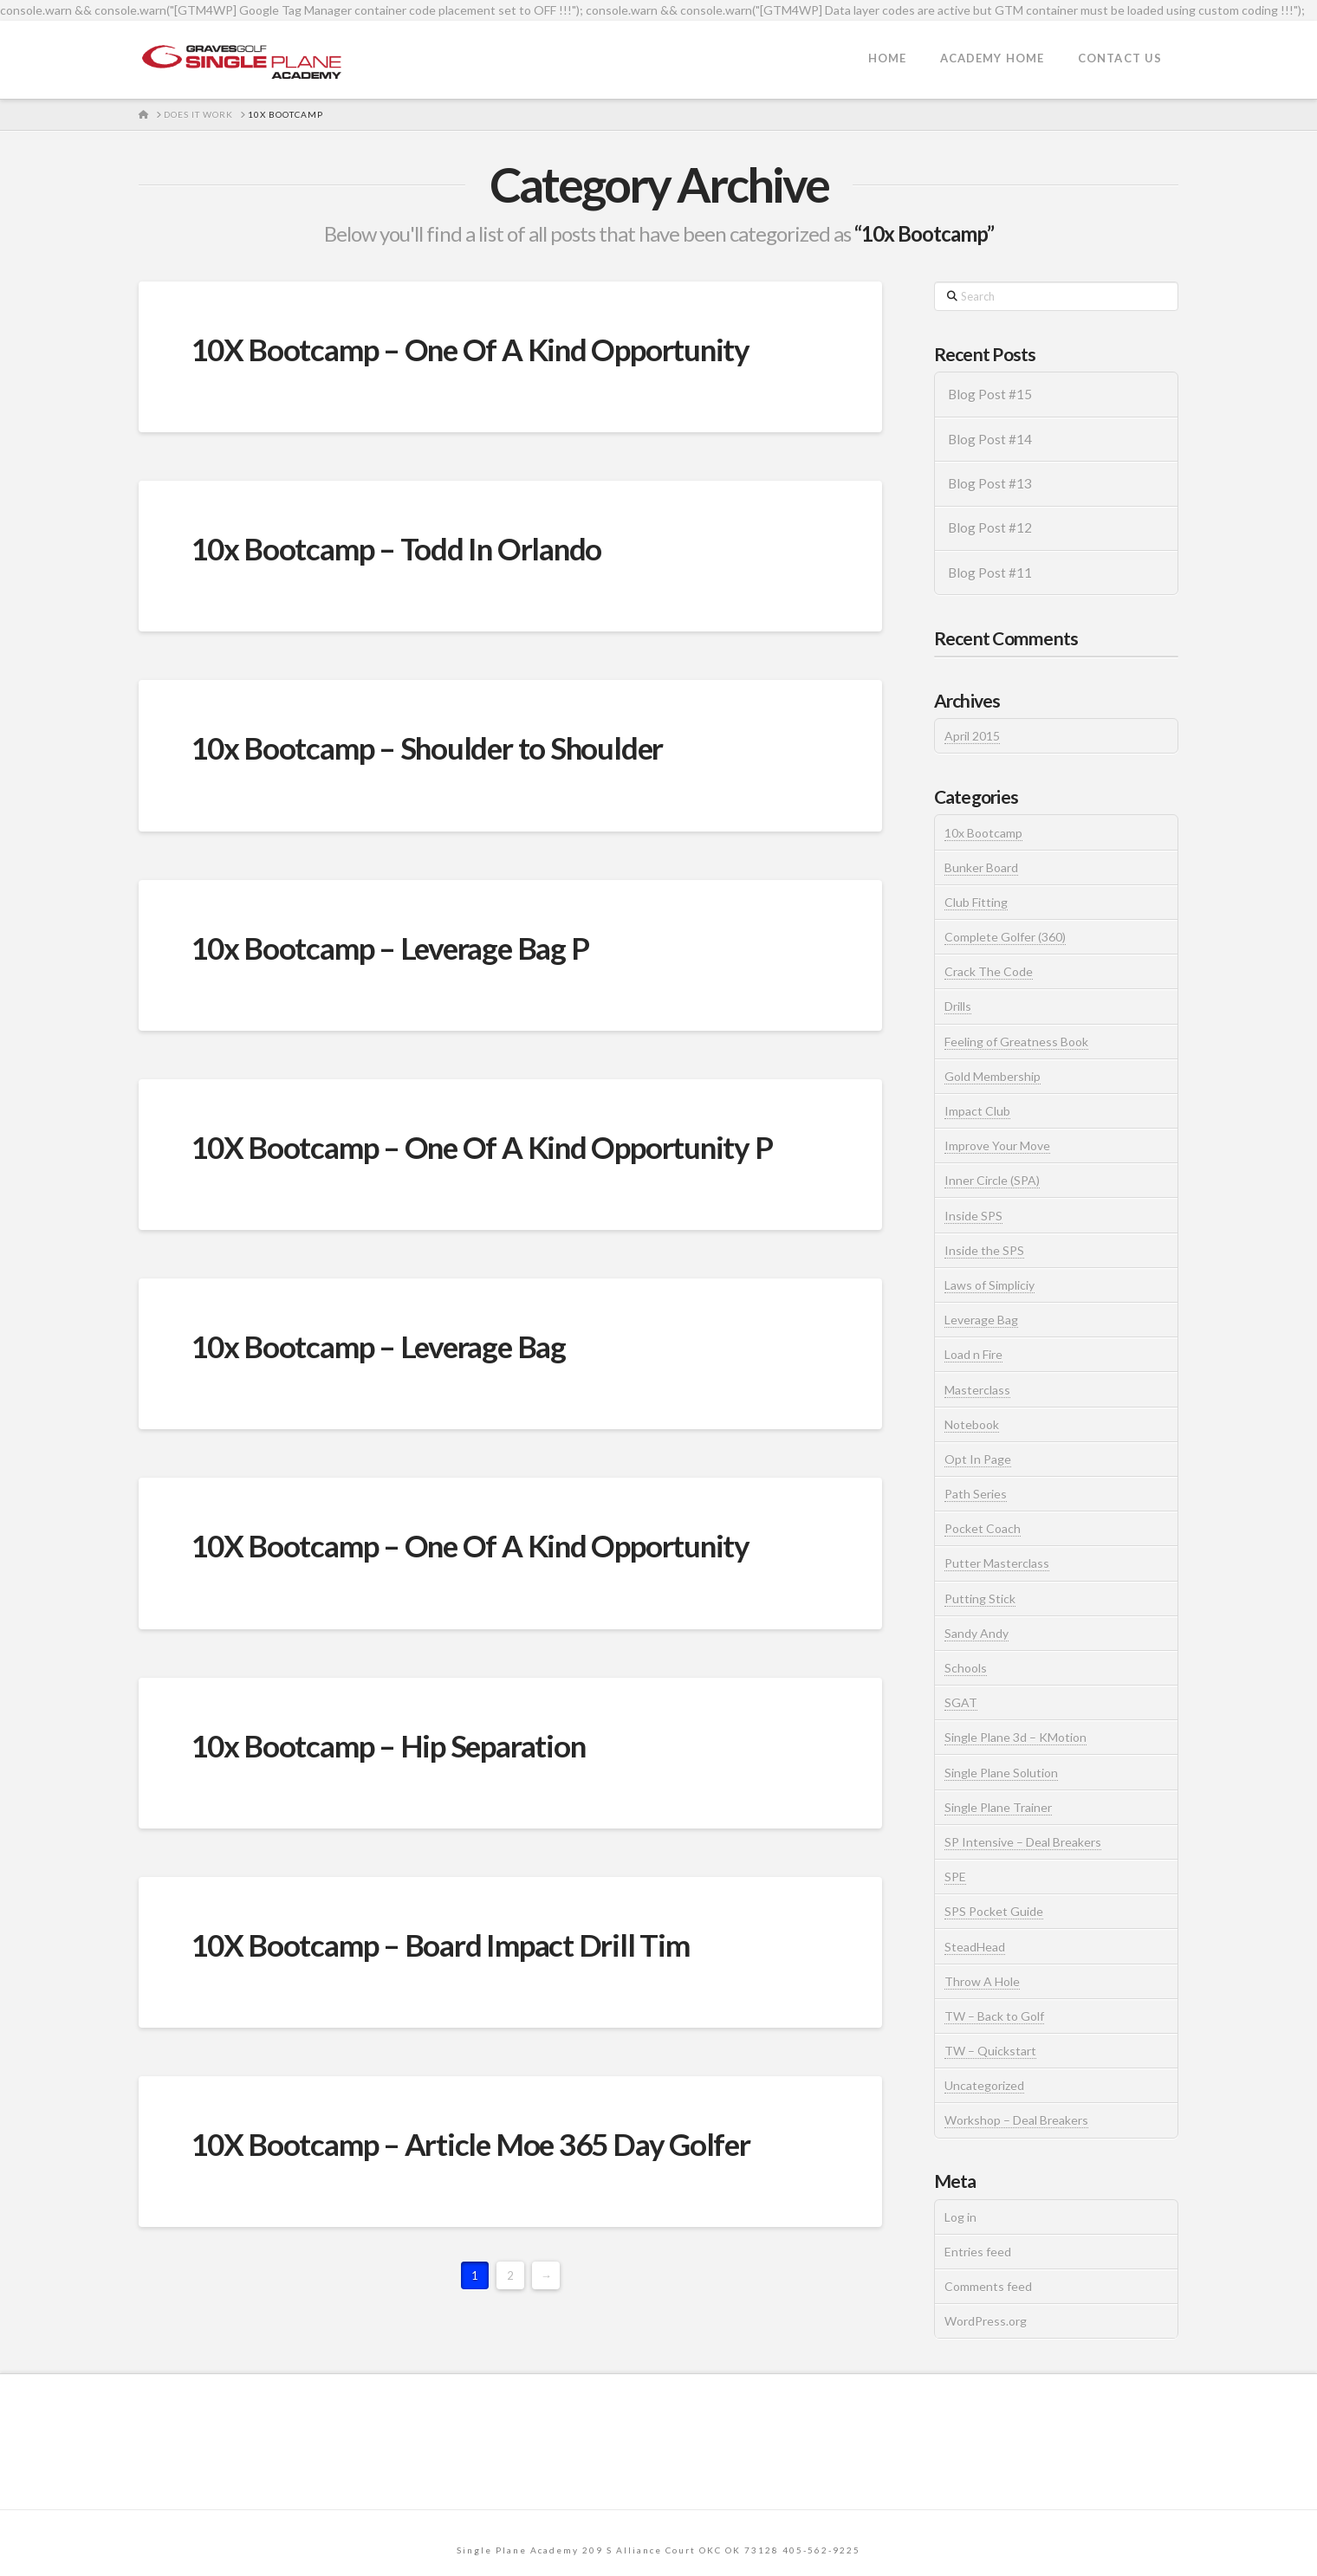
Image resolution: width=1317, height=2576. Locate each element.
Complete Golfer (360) (1005, 936)
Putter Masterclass (996, 1563)
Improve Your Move (997, 1145)
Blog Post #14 (990, 439)
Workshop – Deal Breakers (1016, 2120)
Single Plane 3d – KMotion (1015, 1737)
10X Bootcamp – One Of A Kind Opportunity (470, 349)
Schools (965, 1667)
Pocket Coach (982, 1528)
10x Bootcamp (983, 832)
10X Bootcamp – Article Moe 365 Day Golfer (470, 2144)
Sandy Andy (976, 1633)
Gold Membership (992, 1076)
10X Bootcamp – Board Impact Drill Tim (440, 1944)
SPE (955, 1876)
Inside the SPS (984, 1250)
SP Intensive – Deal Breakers (1022, 1842)
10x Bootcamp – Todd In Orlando (396, 548)
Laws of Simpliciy (989, 1285)
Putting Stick (979, 1598)
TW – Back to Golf (994, 2016)
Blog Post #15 (990, 394)
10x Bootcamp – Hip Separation (388, 1745)
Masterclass (977, 1389)
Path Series (975, 1493)
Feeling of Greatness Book (1016, 1041)
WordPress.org (985, 2321)
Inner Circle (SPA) (992, 1180)
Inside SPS (973, 1215)
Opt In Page (977, 1459)
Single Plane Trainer (998, 1807)
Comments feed (988, 2286)
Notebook (971, 1424)
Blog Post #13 (990, 483)
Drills (957, 1006)
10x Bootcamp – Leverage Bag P (389, 947)
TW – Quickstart (990, 2050)
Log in (960, 2217)
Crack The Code (988, 971)
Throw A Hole (982, 1981)
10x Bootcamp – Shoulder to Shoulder (427, 747)
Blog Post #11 (990, 572)
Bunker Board (981, 867)
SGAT (960, 1702)
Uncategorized (984, 2085)
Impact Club (977, 1111)
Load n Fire (973, 1354)
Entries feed (977, 2251)
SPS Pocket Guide (993, 1911)
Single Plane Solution (1001, 1772)
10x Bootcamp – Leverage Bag (378, 1346)
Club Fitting (976, 902)
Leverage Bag (981, 1319)
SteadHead (974, 1946)
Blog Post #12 (990, 527)
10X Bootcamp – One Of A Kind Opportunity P (482, 1147)
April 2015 (972, 735)
